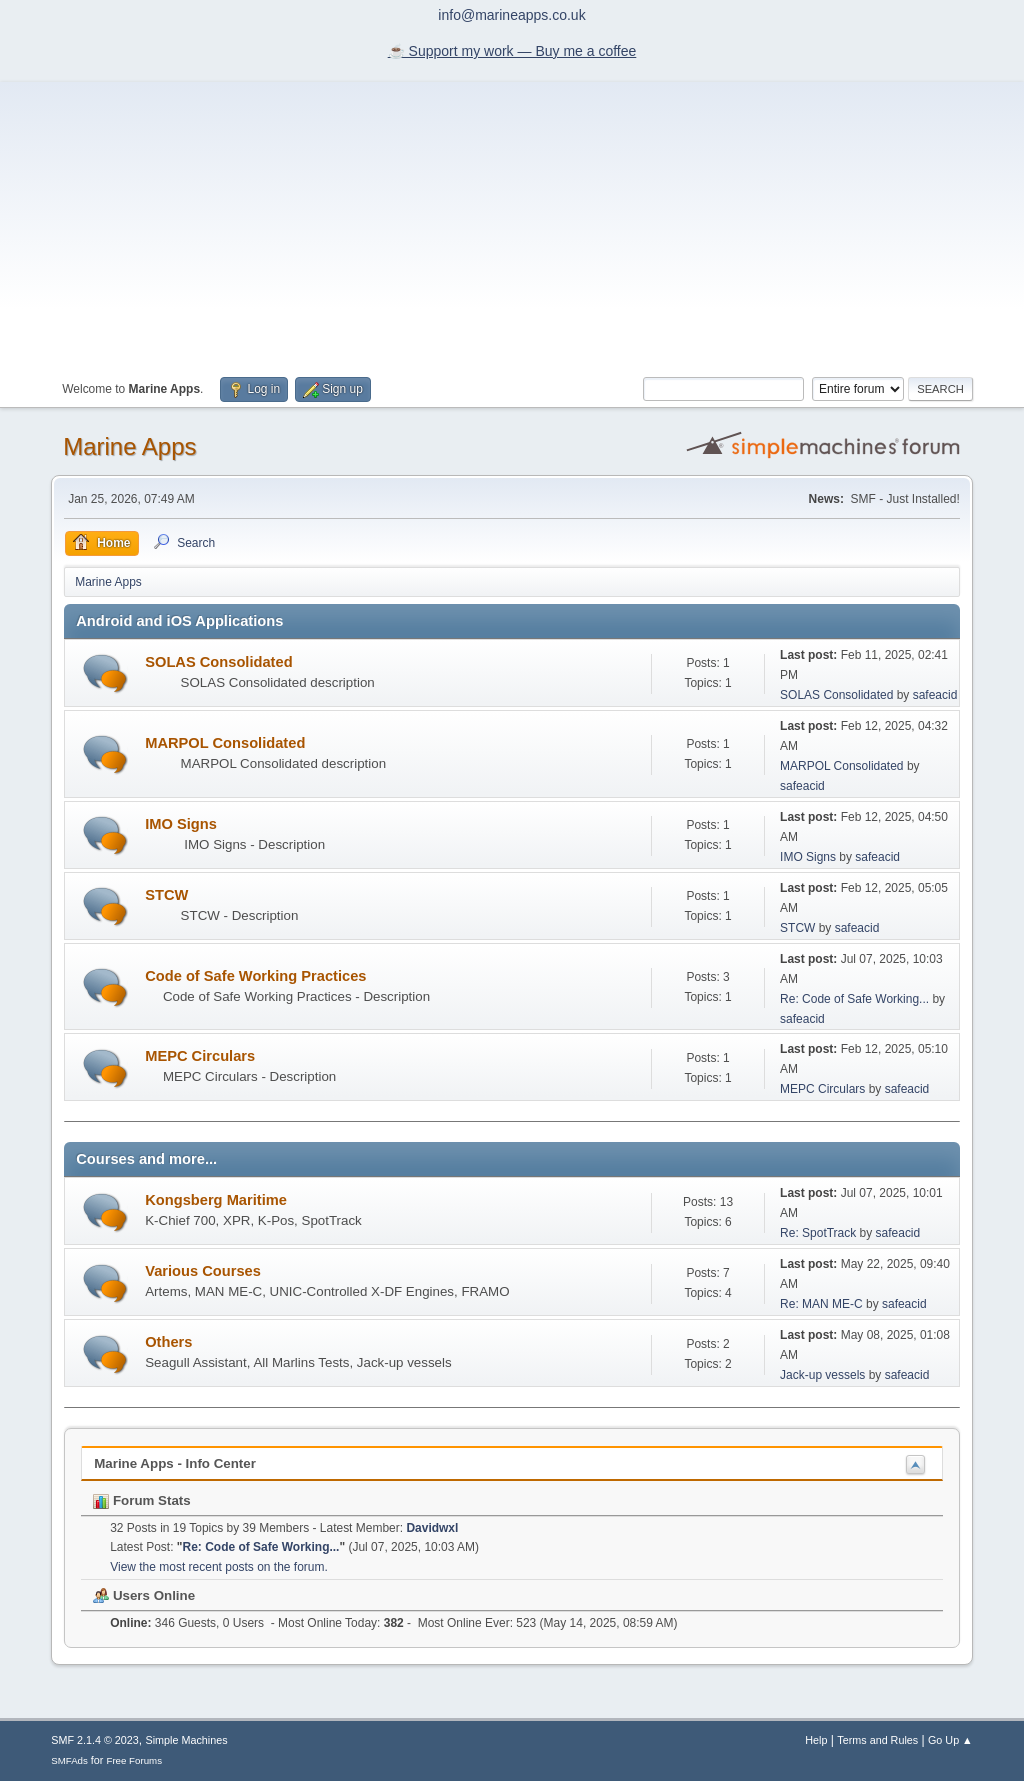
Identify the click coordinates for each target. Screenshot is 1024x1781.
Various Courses (203, 1271)
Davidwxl (432, 1528)
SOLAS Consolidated (218, 662)
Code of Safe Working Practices (255, 976)
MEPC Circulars (200, 1056)
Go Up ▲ (950, 1740)
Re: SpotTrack (818, 1233)
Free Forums (134, 1760)
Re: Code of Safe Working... (854, 999)
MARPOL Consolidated (225, 743)
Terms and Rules (877, 1740)
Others (168, 1342)
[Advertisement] (512, 222)
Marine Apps (129, 446)
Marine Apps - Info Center (175, 1463)
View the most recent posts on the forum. (219, 1567)
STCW (166, 895)
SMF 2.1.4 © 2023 (95, 1740)
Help (816, 1740)
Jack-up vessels (822, 1375)
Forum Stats (141, 1500)
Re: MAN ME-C (821, 1304)
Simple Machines (187, 1740)
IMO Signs (181, 824)
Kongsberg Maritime (216, 1200)
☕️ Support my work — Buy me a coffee (512, 51)
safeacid (935, 695)
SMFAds (69, 1760)
